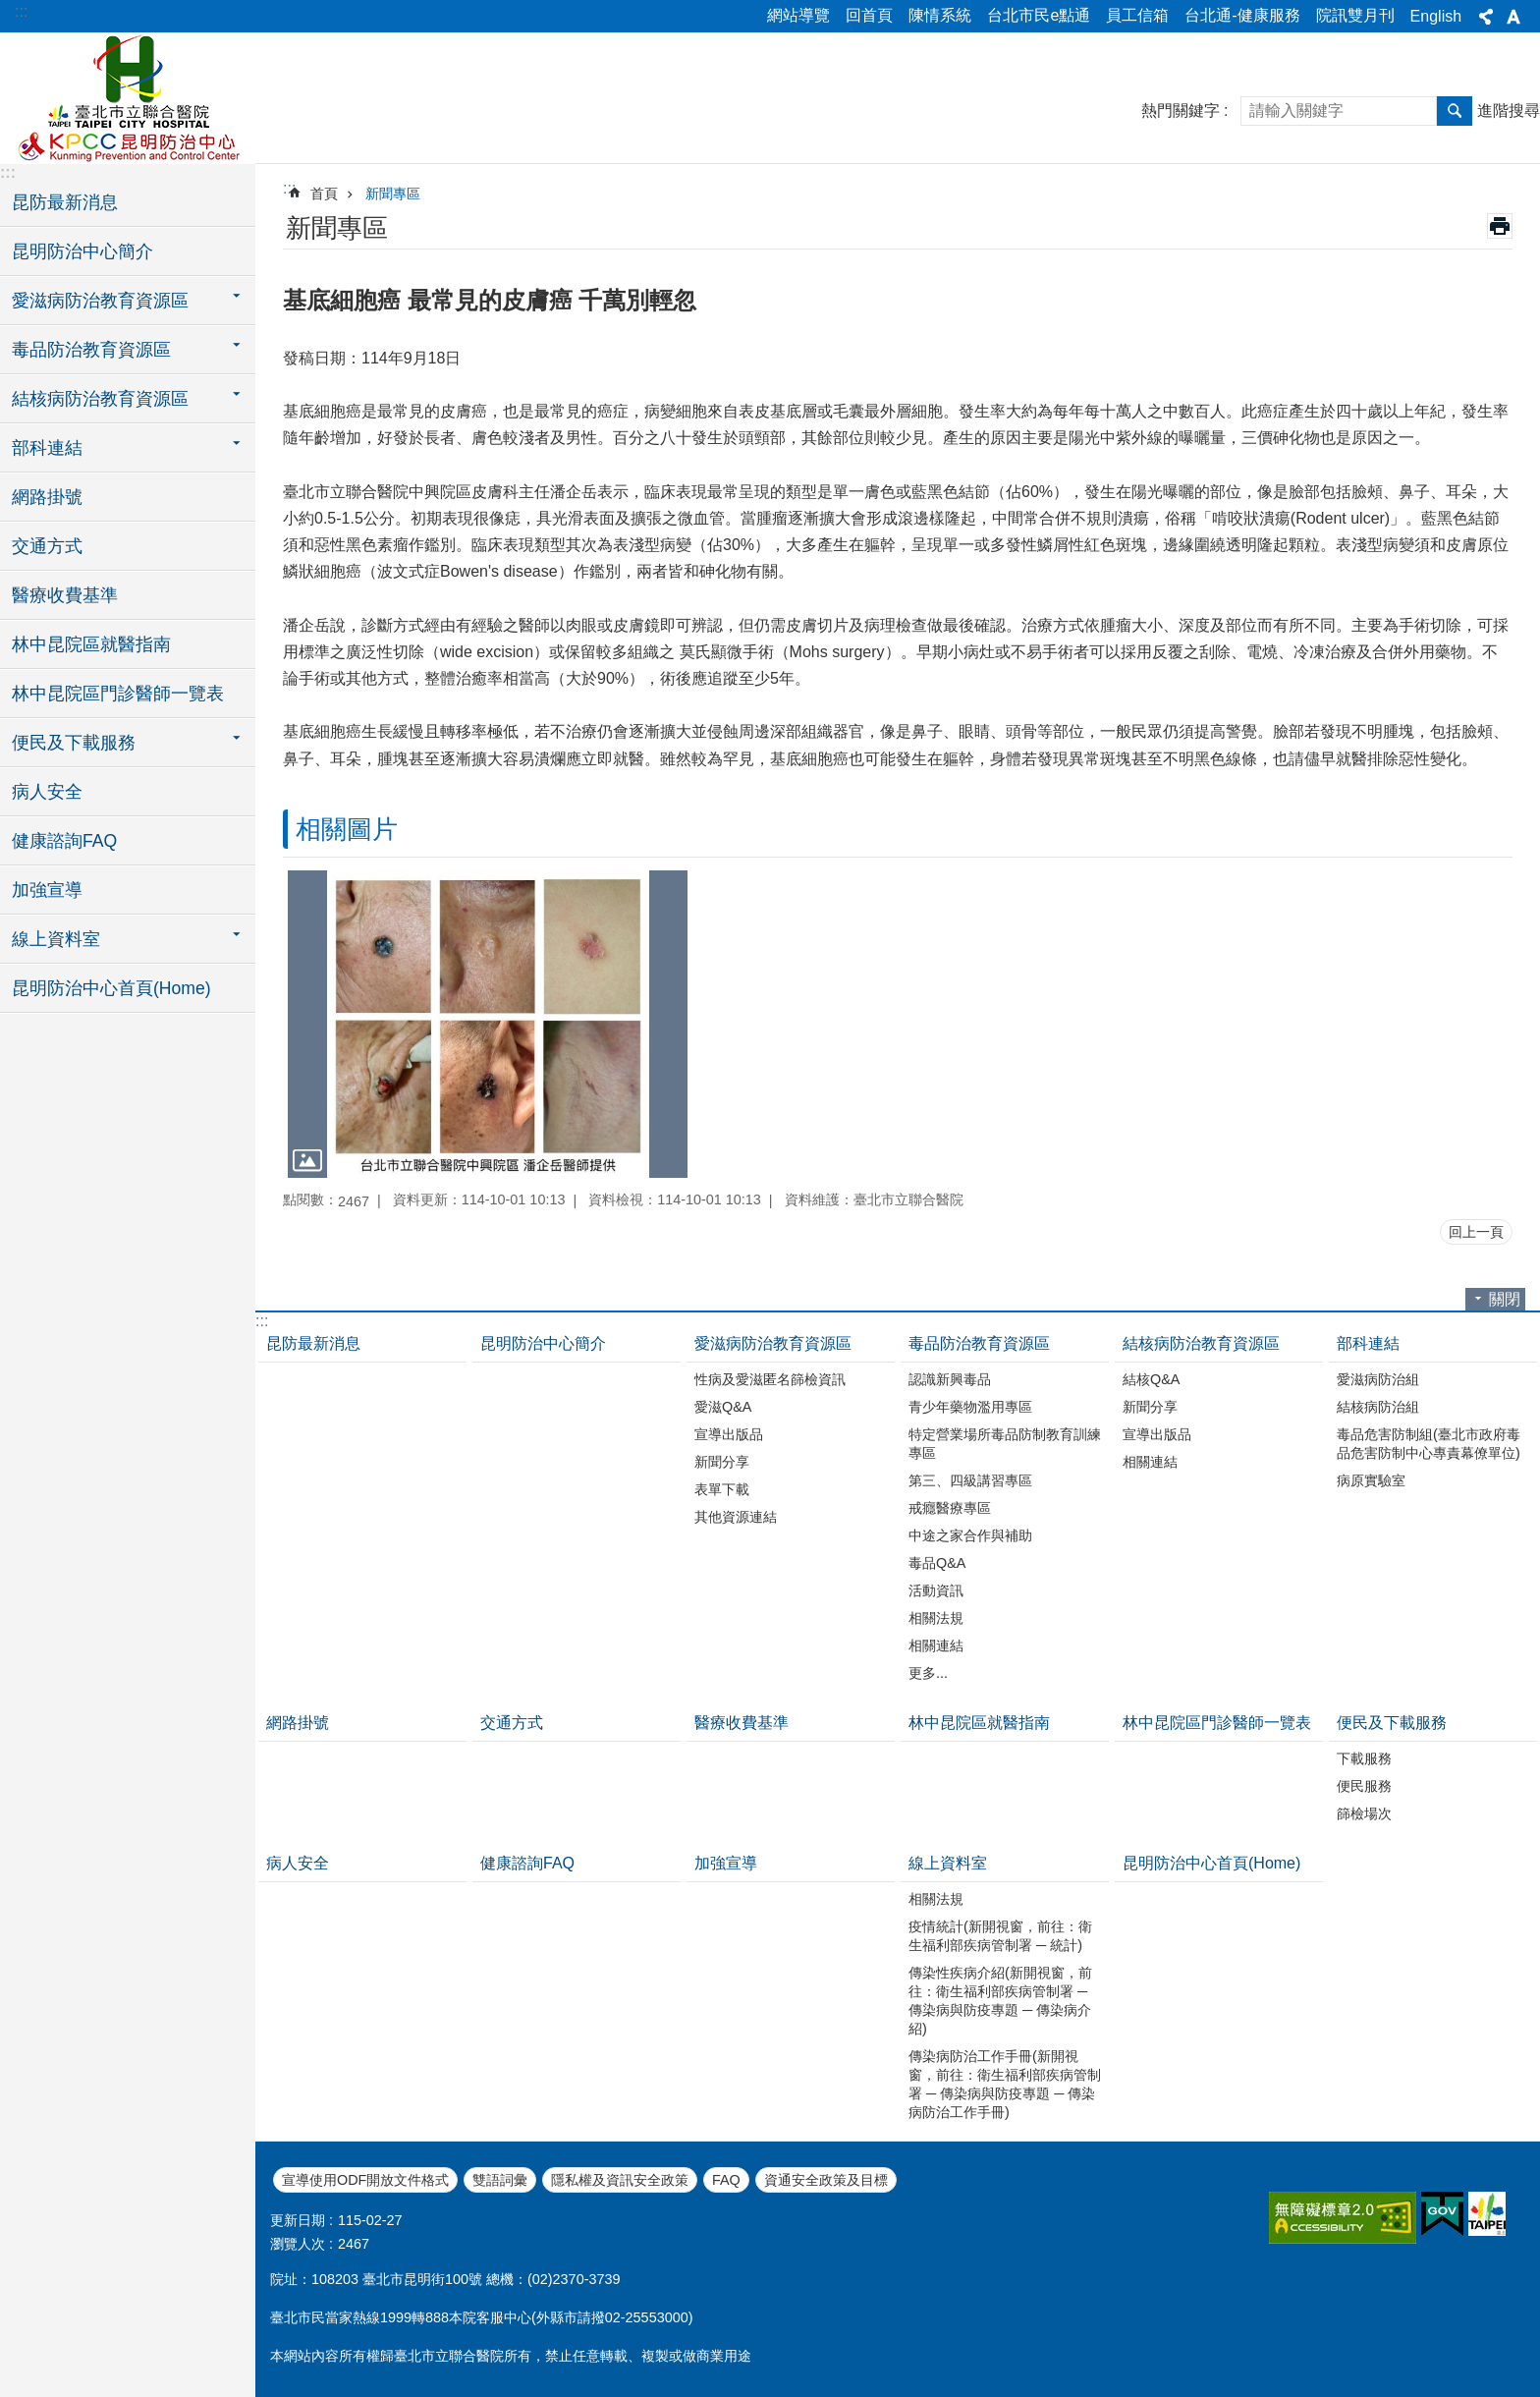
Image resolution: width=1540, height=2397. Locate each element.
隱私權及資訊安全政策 (619, 2180)
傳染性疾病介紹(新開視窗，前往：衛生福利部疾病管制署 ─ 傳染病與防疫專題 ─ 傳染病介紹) (1000, 2000)
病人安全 (47, 792)
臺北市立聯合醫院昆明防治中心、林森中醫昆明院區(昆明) (127, 95)
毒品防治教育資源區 (979, 1343)
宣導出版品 (728, 1434)
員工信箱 (1137, 15)
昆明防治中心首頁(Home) (111, 988)
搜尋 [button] (1454, 111)
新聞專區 (392, 193)
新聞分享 (721, 1462)
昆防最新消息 (65, 202)
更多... (928, 1673)
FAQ (726, 2180)
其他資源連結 (735, 1517)
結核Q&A (1151, 1379)
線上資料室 (947, 1863)
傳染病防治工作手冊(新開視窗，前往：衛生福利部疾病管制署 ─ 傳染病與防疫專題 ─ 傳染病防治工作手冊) (1004, 2084)
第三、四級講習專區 (970, 1480)
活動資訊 (935, 1590)
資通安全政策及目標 (826, 2180)
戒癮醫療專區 (949, 1508)
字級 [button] (1513, 16)
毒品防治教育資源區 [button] (91, 350)
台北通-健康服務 (1241, 15)
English (1435, 16)
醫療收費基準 (65, 595)
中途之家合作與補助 (970, 1535)
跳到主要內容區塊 (10, 10)
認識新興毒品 (949, 1379)
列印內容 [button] (1499, 226)
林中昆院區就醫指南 (91, 644)
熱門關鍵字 (1180, 110)
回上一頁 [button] (1476, 1232)
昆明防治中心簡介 (82, 251)
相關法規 (935, 1618)
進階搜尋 (1508, 110)
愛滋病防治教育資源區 (773, 1343)
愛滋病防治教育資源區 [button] (100, 300)
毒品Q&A (936, 1563)
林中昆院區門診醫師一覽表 (118, 693)
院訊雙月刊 (1355, 15)
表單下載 (721, 1489)
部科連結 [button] (47, 448)
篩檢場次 (1364, 1813)
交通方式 (47, 546)
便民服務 (1364, 1786)
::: (21, 11)
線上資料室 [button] (56, 939)
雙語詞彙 (499, 2180)
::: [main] (289, 188)
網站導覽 (798, 15)
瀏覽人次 (297, 2244)
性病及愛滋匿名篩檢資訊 (770, 1379)
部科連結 (1368, 1343)
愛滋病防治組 (1378, 1379)
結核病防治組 (1378, 1407)
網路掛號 (47, 497)
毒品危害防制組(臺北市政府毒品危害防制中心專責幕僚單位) (1428, 1443)
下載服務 (1364, 1758)
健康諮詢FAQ (64, 841)
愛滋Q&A (722, 1407)
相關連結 (935, 1645)
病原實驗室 (1371, 1480)
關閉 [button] (1504, 1299)
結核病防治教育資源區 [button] (100, 399)
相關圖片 (347, 829)
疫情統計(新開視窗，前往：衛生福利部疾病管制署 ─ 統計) (1000, 1936)
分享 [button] (1486, 16)
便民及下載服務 (1392, 1722)
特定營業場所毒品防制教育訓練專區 (1004, 1443)
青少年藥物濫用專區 (970, 1407)
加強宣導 (47, 890)
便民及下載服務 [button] (74, 743)
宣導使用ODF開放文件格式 (365, 2180)
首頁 (324, 193)
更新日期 (297, 2220)
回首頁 (869, 15)
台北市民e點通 (1038, 15)
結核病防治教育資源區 (1201, 1343)
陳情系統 (939, 15)
